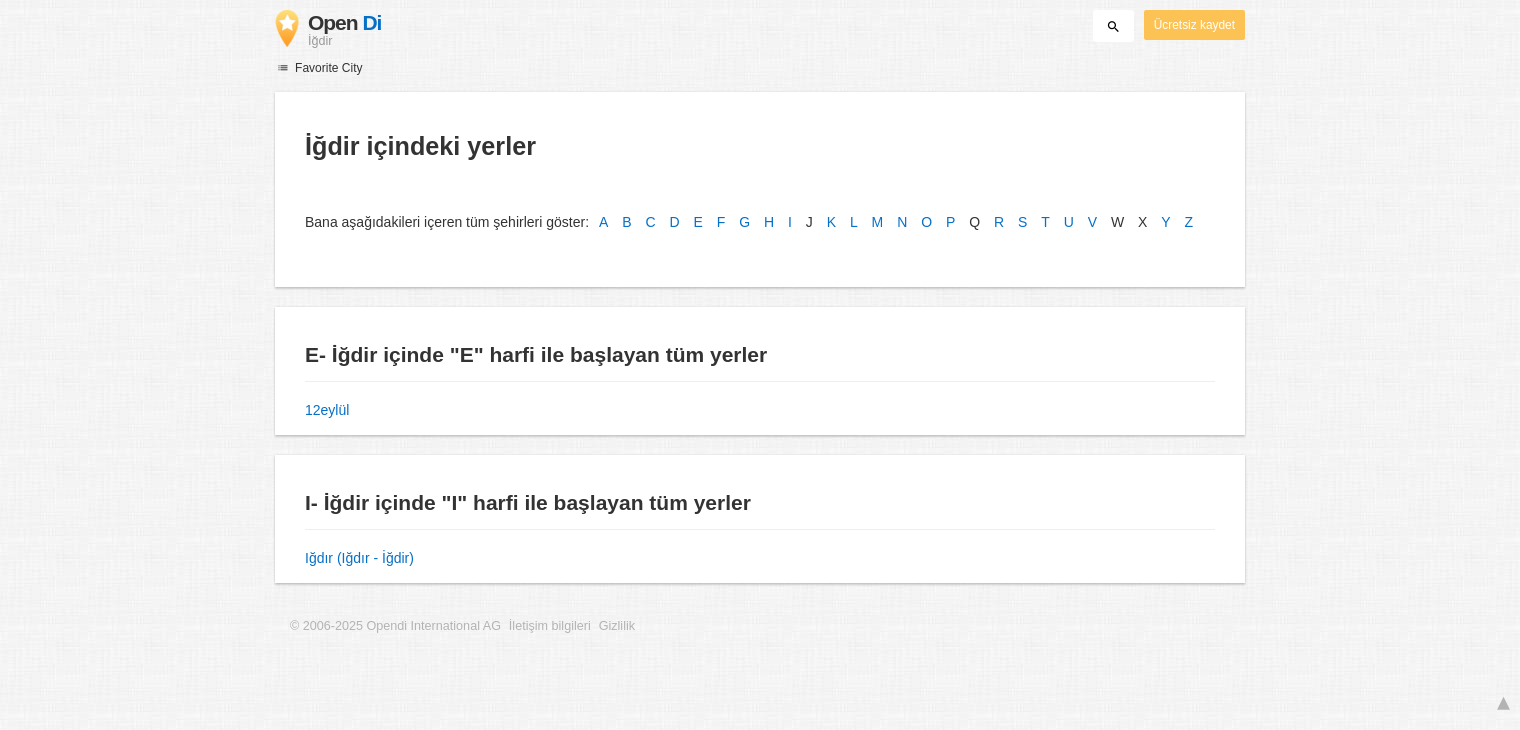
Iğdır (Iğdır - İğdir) (359, 558)
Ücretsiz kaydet (1194, 25)
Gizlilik (617, 626)
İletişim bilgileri (550, 626)
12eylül (327, 410)
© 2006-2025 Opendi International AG (395, 626)
